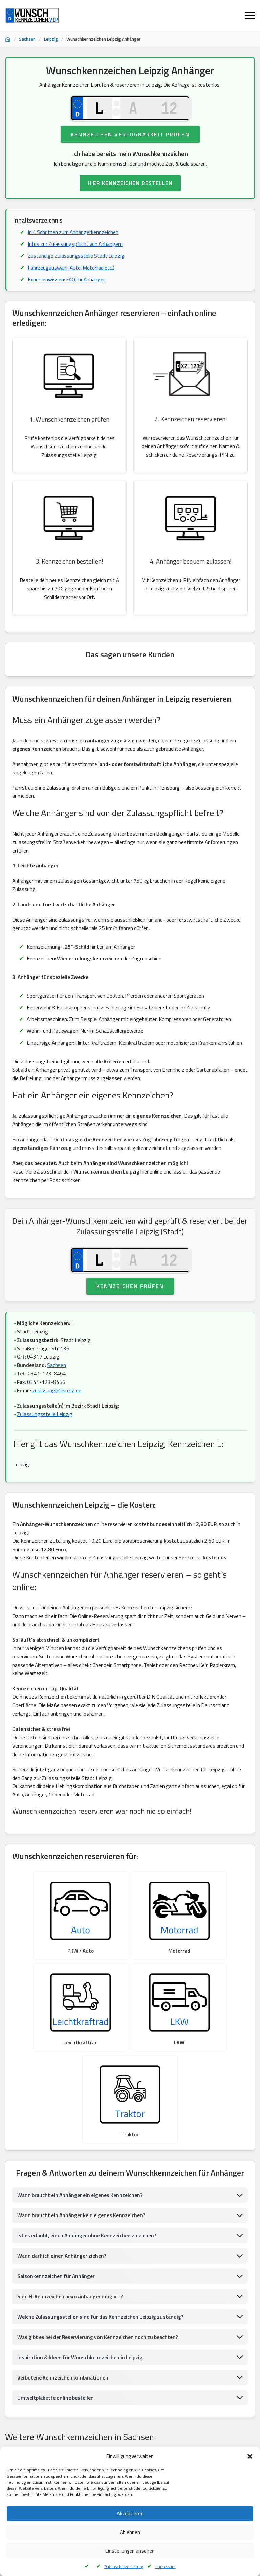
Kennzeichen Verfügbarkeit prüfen (130, 138)
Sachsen (27, 39)
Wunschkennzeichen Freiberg (131, 2424)
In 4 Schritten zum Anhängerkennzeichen (74, 237)
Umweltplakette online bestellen (56, 2346)
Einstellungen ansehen (130, 2551)
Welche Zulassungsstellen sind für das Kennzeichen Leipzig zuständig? (102, 2263)
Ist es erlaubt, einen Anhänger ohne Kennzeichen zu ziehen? (88, 2182)
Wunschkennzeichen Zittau (35, 2441)
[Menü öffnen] (250, 15)
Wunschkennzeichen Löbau (163, 2441)
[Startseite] (7, 39)
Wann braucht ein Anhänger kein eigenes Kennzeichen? (83, 2161)
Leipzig (51, 39)
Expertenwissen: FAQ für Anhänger (68, 285)
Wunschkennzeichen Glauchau (182, 2408)
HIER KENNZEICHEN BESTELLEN (130, 187)
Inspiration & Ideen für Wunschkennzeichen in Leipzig (81, 2305)
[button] (249, 2456)
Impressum (165, 2566)
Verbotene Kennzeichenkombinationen (63, 2325)
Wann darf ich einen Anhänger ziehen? (63, 2202)
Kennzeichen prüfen (130, 1315)
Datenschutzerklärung (124, 2566)
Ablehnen (130, 2532)
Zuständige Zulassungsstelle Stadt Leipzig (77, 261)
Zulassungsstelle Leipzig (45, 1445)
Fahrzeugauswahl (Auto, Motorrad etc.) (72, 273)
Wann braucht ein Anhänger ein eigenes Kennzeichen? (81, 2141)
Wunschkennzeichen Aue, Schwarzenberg (49, 2424)
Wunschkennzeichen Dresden (200, 2424)
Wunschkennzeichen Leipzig (36, 2408)
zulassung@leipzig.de (58, 1421)
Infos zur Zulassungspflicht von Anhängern (77, 249)
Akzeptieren (130, 2513)
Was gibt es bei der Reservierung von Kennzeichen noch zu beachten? (100, 2284)
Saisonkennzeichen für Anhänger (56, 2223)
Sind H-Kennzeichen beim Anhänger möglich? (71, 2243)
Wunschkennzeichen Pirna (99, 2441)
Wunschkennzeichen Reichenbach (108, 2408)
